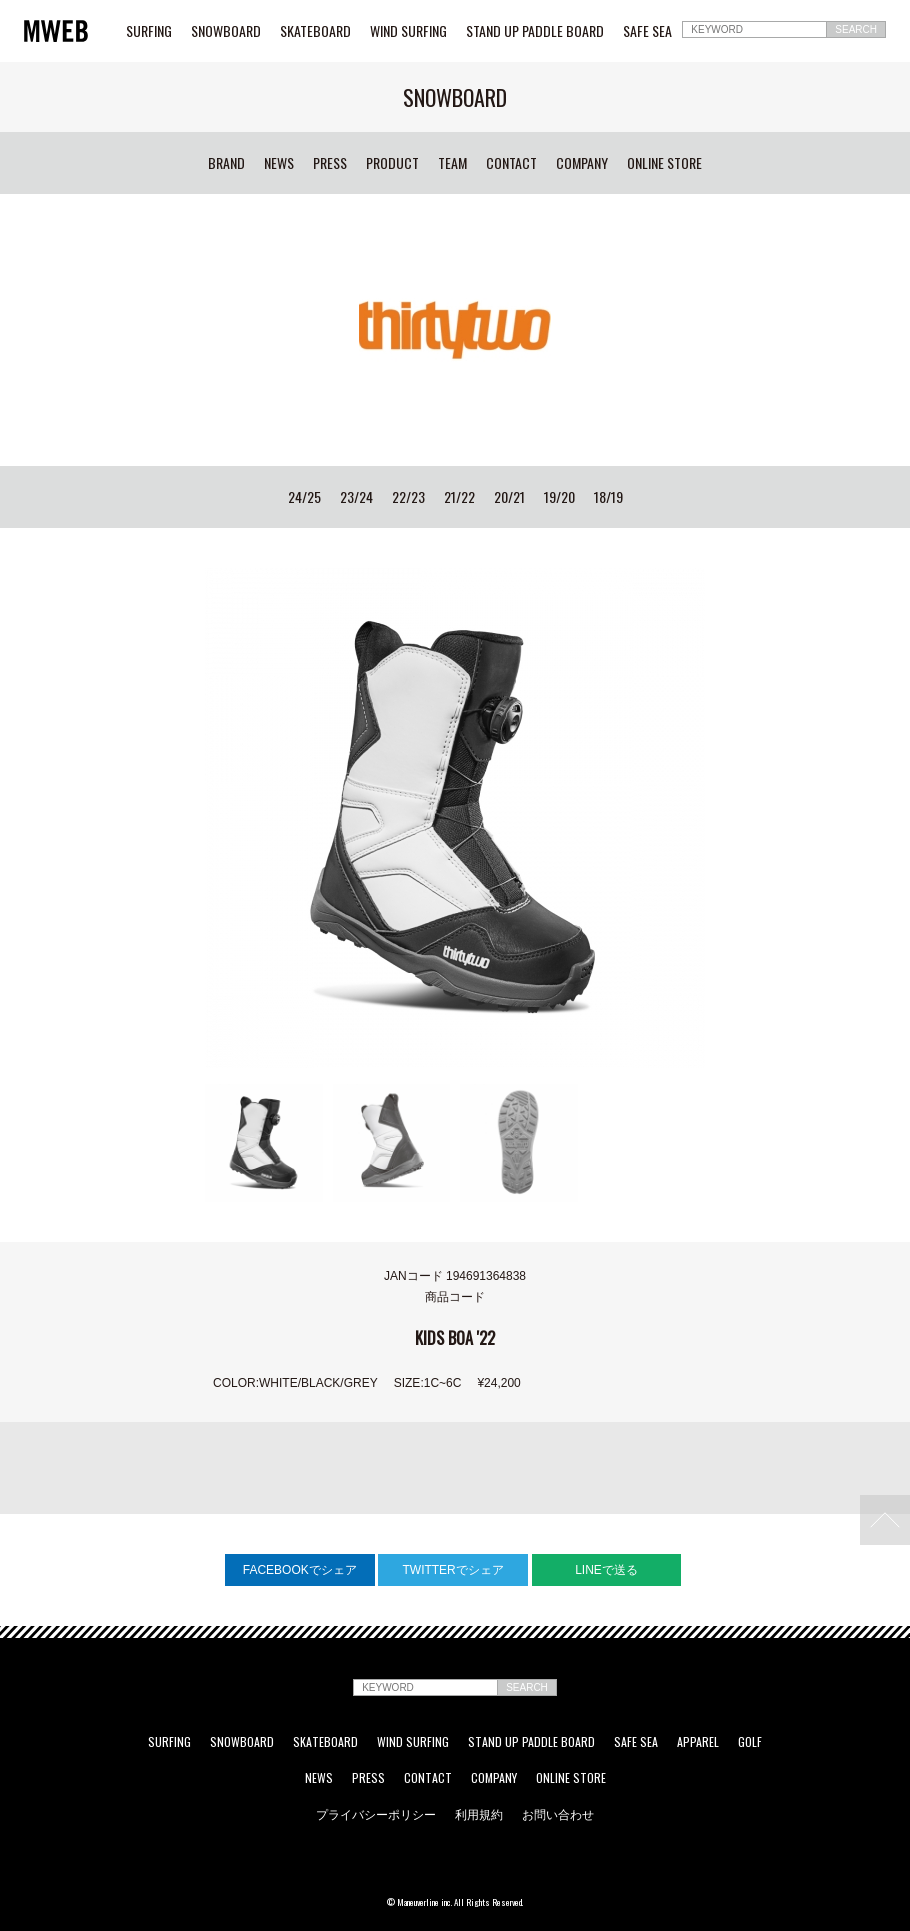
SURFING (149, 31)
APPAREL (698, 1742)
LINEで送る (606, 1570)
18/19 (608, 497)
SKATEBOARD (315, 31)
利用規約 (479, 1814)
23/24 (356, 497)
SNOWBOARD (226, 31)
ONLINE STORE (664, 163)
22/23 (408, 497)
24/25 (304, 497)
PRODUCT (392, 163)
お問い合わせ (558, 1814)
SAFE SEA (647, 31)
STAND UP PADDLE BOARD (535, 31)
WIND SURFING (408, 31)
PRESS (330, 163)
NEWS (279, 163)
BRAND (226, 163)
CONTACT (511, 163)
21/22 (459, 497)
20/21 (509, 497)
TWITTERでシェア (452, 1570)
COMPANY (582, 163)
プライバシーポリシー (376, 1814)
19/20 (559, 497)
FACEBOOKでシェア (300, 1570)
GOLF (750, 1742)
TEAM (452, 163)
